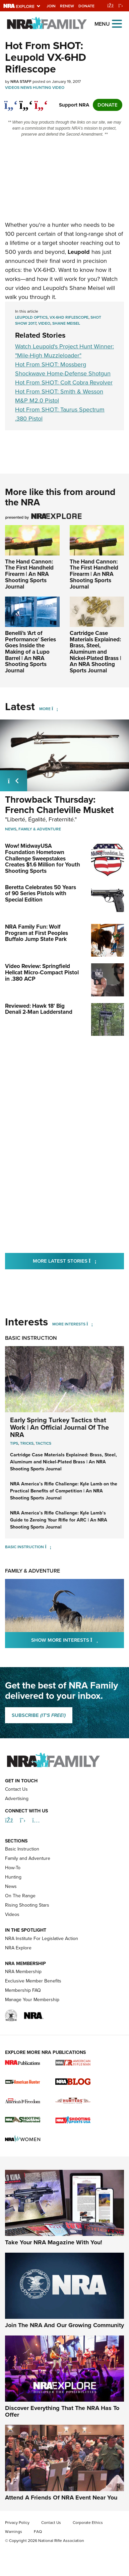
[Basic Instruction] (48, 1547)
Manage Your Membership (32, 1999)
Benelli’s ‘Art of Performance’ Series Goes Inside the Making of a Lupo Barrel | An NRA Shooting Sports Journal (30, 652)
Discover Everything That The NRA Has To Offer (62, 2411)
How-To (12, 1867)
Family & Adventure (39, 829)
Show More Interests (77, 1640)
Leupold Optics (31, 317)
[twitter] (26, 101)
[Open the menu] (117, 23)
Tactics (43, 1443)
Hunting (42, 88)
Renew (67, 6)
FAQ (38, 2532)
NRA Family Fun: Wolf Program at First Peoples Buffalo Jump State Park (36, 933)
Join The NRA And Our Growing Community (64, 2325)
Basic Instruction (31, 1338)
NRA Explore (18, 1947)
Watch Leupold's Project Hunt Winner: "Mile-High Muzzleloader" (64, 351)
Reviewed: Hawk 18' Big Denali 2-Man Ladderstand (38, 1009)
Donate (86, 6)
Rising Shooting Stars (27, 1905)
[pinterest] (41, 101)
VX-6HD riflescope (69, 317)
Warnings (13, 2532)
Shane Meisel (66, 323)
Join (51, 6)
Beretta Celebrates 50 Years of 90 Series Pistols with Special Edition (40, 893)
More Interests (68, 1324)
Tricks (27, 1443)
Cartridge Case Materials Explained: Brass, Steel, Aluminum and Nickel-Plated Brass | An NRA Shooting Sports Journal (95, 652)
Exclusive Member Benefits (33, 1980)
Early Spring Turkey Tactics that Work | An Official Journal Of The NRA (59, 1427)
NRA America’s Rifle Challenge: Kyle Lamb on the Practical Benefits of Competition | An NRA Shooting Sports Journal (63, 1490)
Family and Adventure (27, 1858)
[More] (55, 709)
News (26, 88)
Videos (12, 88)
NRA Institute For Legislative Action (41, 1938)
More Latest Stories (78, 1261)
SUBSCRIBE (39, 1715)
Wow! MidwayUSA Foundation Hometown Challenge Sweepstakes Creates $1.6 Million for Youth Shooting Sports (42, 858)
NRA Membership (23, 1971)
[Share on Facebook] (10, 101)
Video (58, 88)
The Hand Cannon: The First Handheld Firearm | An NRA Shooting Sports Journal (29, 574)
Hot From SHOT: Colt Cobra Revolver (64, 382)
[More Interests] (89, 1324)
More (45, 709)
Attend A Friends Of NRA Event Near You (61, 2497)
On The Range (20, 1895)
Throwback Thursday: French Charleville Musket (59, 805)
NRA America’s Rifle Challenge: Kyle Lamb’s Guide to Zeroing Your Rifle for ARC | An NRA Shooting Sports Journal (58, 1520)
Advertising (16, 1798)
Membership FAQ (23, 1990)
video (44, 323)
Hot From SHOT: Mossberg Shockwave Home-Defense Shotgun (63, 369)
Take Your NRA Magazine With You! (53, 2242)
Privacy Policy (17, 2523)
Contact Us (16, 1789)
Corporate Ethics (88, 2523)
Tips (14, 1443)
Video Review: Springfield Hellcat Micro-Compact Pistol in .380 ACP (42, 972)
